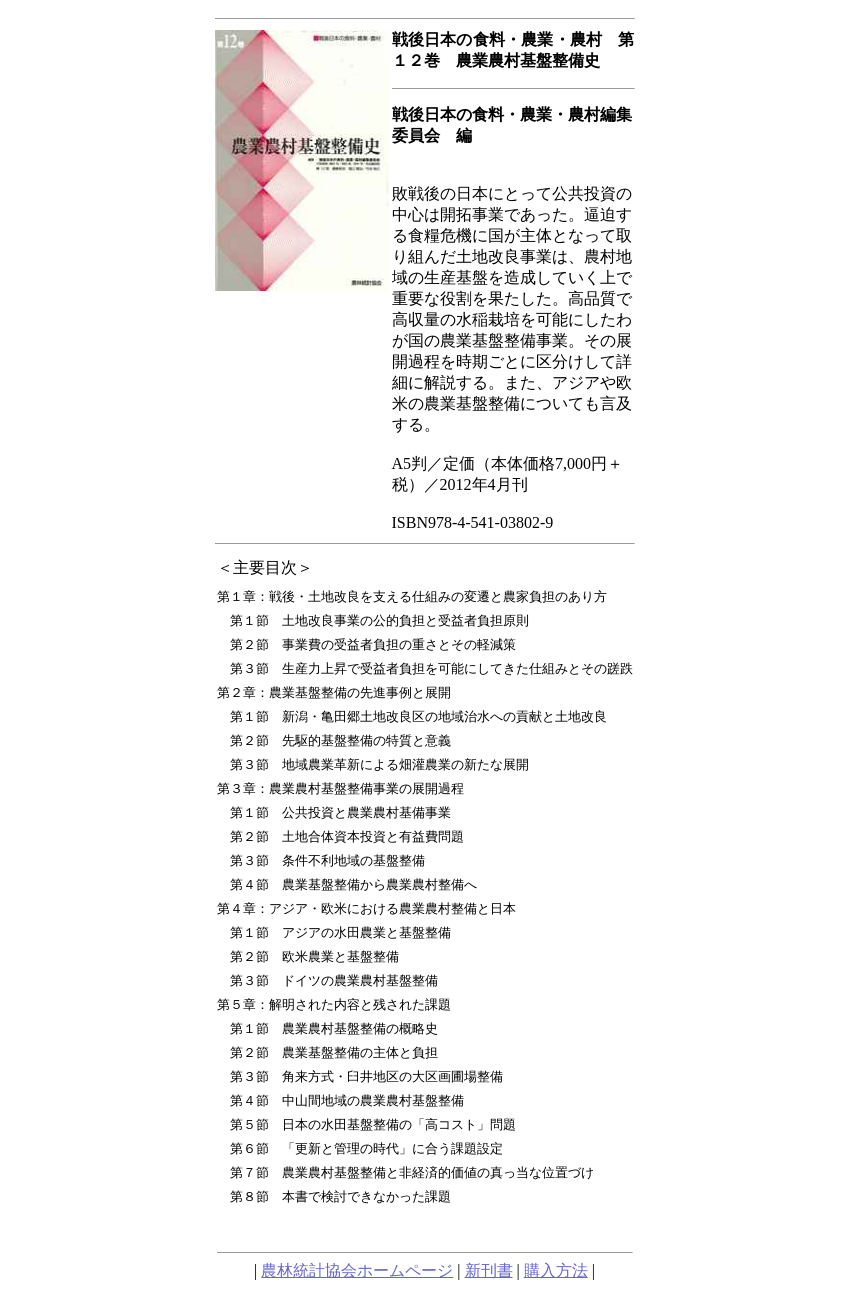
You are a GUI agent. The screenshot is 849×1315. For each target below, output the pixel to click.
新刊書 (489, 1270)
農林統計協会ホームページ (357, 1270)
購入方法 (556, 1270)
